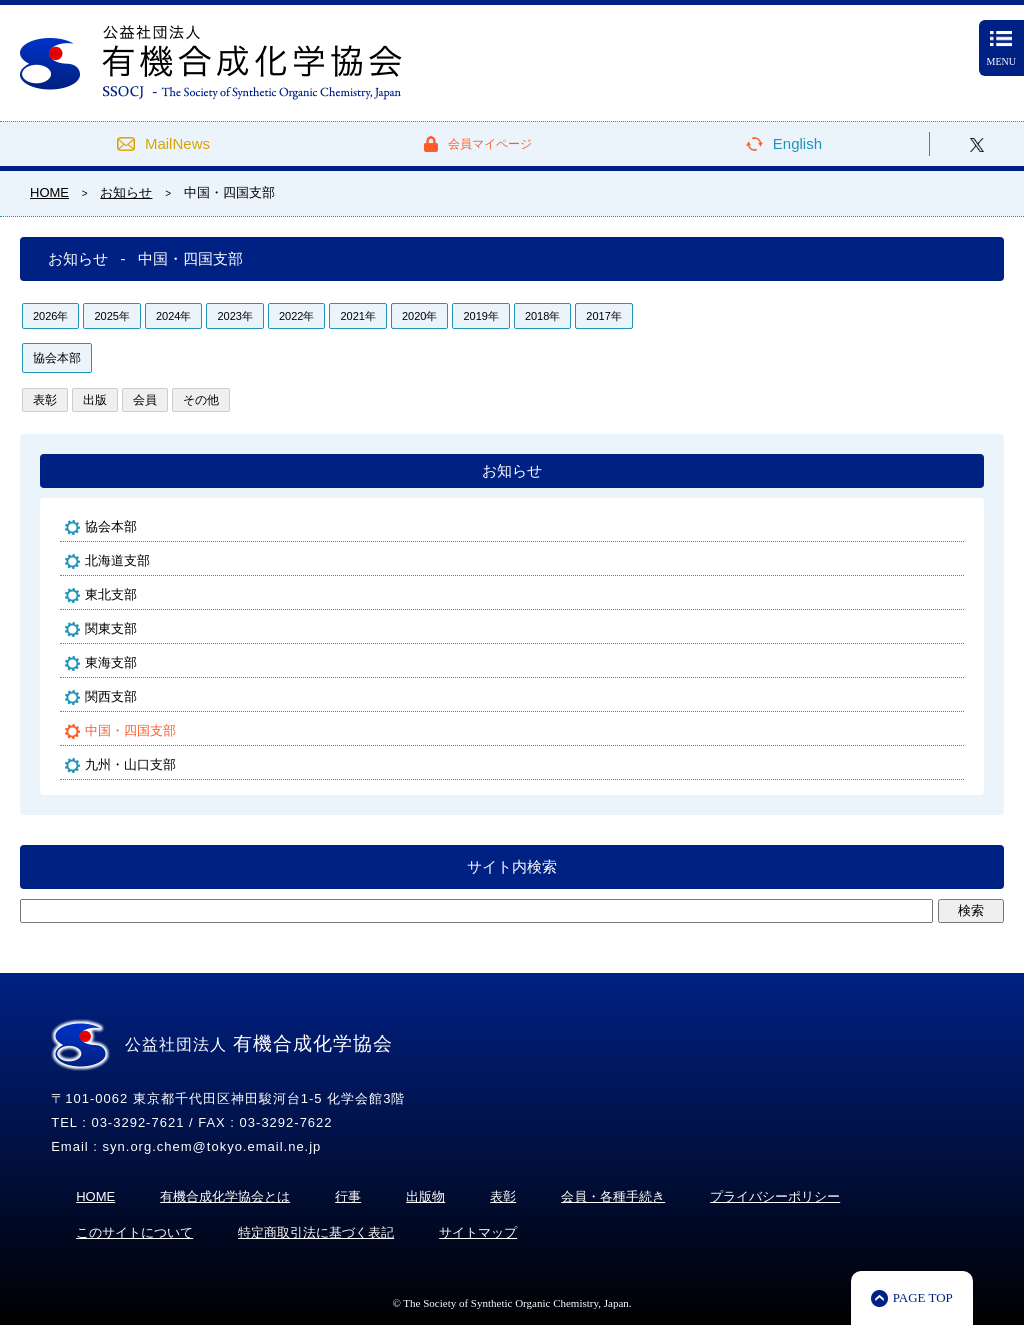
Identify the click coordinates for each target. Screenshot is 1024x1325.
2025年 (111, 316)
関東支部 (111, 628)
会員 (145, 400)
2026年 (50, 316)
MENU (1001, 49)
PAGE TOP (923, 1297)
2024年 (173, 316)
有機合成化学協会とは (225, 1196)
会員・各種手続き (613, 1196)
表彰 (45, 400)
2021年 (357, 316)
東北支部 (111, 594)
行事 (348, 1196)
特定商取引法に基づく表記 (316, 1232)
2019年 (480, 316)
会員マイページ (490, 144)
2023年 (234, 316)
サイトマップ (478, 1232)
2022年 (296, 316)
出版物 (425, 1196)
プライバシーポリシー (775, 1196)
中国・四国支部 (130, 730)
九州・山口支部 (130, 764)
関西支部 (111, 696)
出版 (95, 400)
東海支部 (111, 662)
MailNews (177, 143)
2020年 (419, 316)
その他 (201, 400)
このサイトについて (134, 1232)
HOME (95, 1196)
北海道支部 (117, 560)
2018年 (542, 316)
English (797, 143)
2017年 (603, 316)
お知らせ (512, 470)
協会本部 (57, 358)
